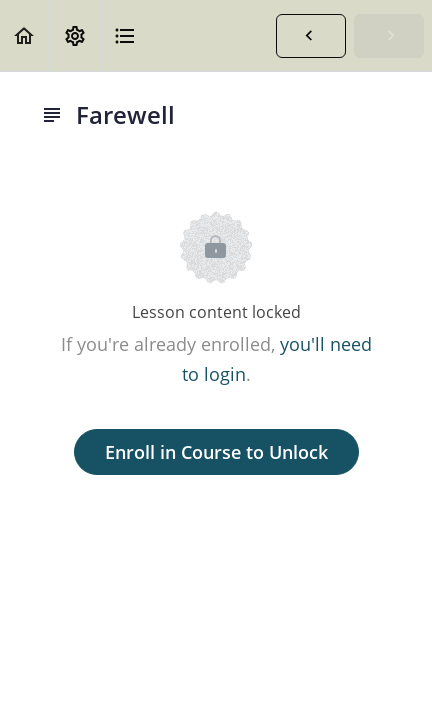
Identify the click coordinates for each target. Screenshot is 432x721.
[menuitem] (75, 35)
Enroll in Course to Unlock (216, 452)
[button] (25, 35)
